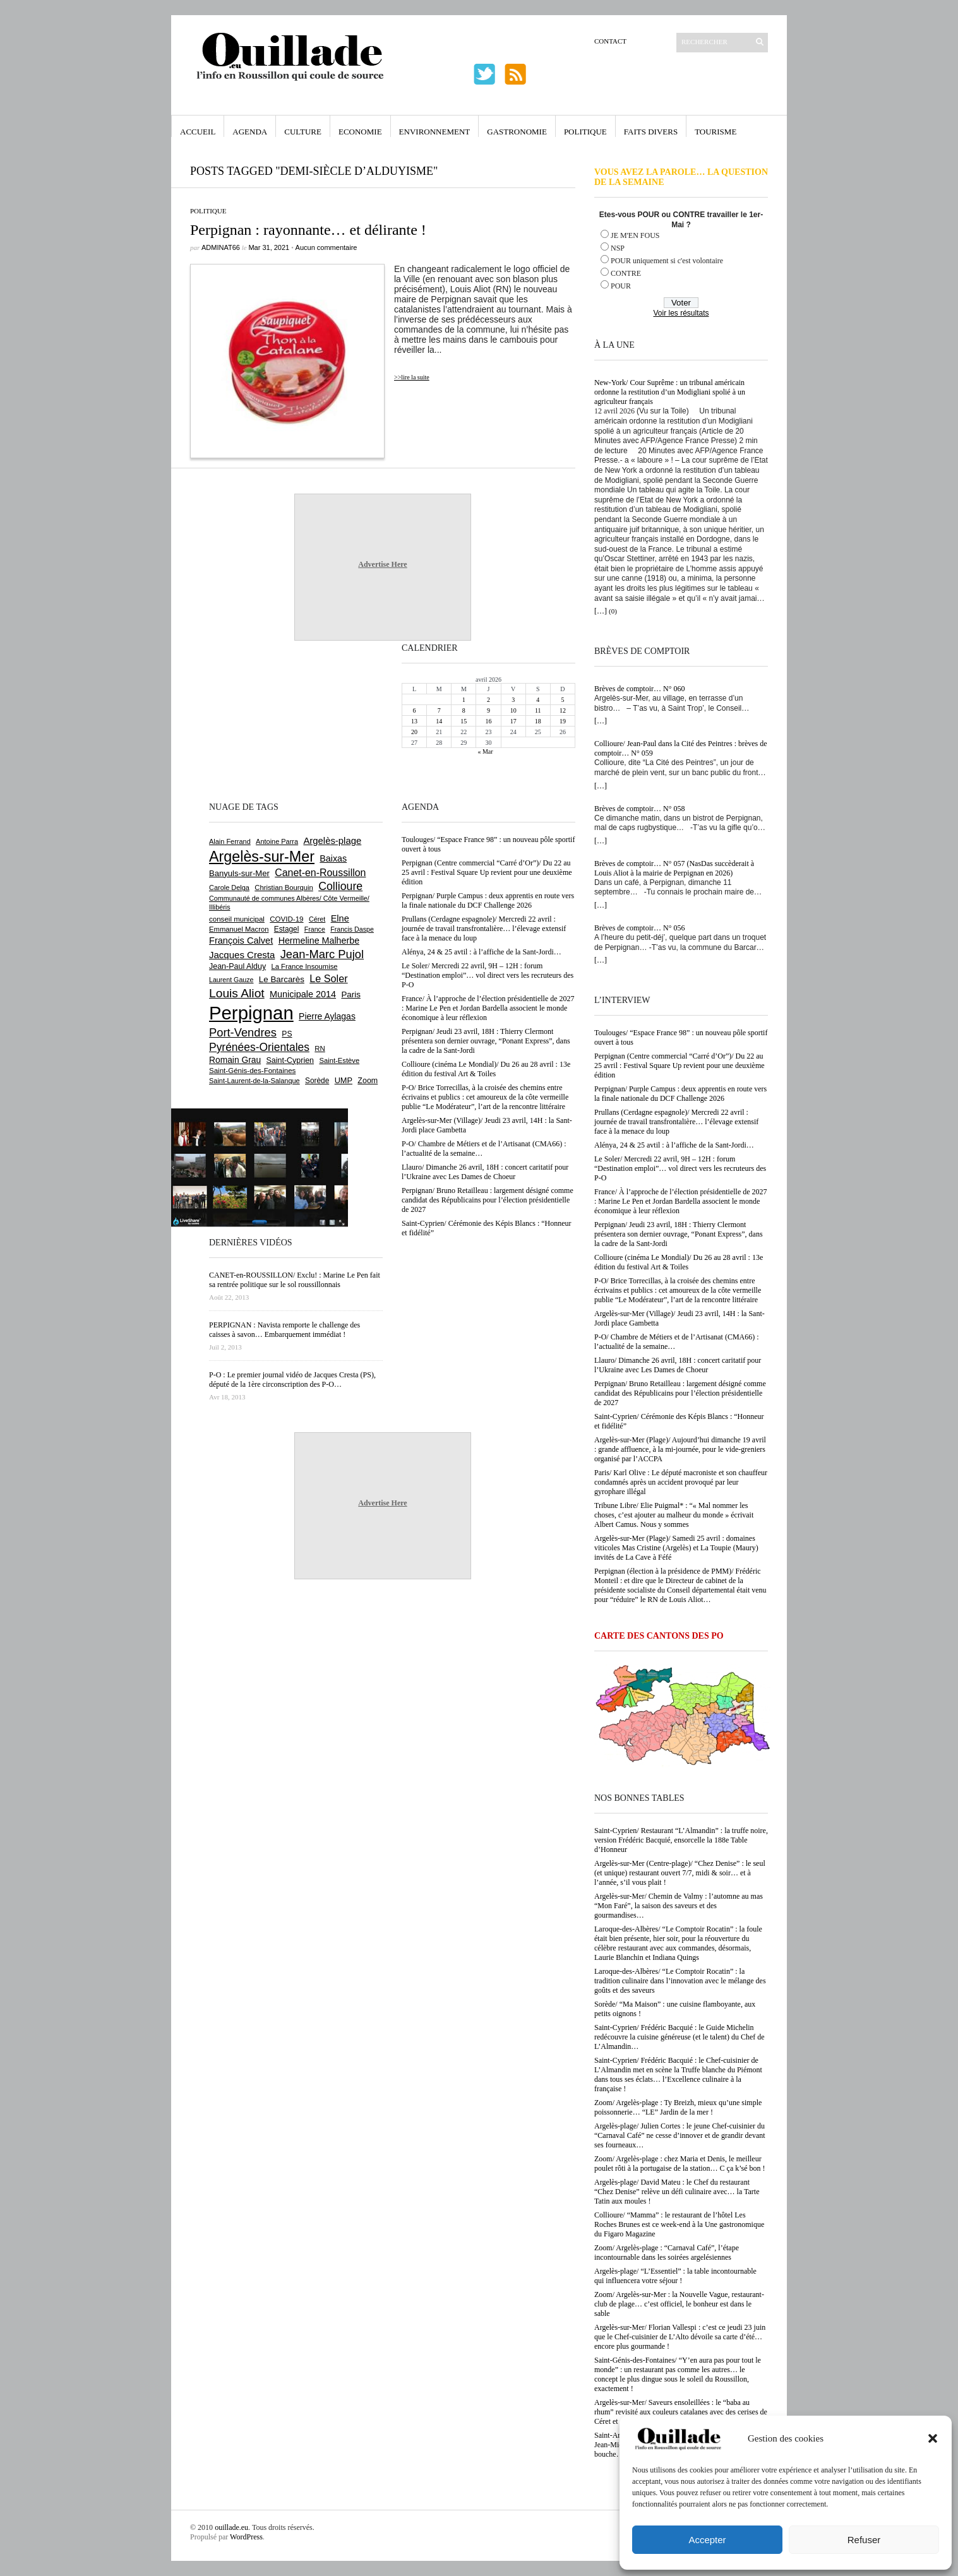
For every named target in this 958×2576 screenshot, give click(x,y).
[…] (600, 611)
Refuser (864, 2539)
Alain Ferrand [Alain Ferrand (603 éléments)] (230, 841)
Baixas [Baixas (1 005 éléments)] (333, 858)
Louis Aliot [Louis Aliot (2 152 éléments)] (237, 993)
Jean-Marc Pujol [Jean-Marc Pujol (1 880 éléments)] (322, 954)
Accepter (707, 2539)
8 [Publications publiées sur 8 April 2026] (463, 710)
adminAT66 (220, 247)
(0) (613, 611)
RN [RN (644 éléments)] (319, 1048)
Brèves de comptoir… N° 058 (639, 808)
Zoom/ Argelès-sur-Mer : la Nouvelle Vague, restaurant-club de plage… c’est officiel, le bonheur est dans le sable (679, 2304)
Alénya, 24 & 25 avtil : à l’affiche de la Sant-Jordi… (674, 1145)
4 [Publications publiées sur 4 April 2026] (537, 699)
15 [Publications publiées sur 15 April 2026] (463, 721)
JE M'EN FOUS (635, 235)
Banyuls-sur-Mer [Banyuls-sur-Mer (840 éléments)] (239, 873)
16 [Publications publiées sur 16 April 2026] (488, 721)
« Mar (485, 751)
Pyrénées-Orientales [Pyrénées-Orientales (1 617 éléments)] (259, 1047)
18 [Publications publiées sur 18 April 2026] (538, 721)
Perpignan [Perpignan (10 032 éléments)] (251, 1012)
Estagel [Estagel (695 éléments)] (286, 929)
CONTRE (626, 273)
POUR (621, 286)
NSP (618, 248)
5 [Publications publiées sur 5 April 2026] (562, 699)
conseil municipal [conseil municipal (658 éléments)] (237, 919)
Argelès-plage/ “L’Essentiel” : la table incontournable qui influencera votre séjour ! (675, 2276)
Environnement (434, 131)
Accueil (197, 131)
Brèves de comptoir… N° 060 (639, 688)
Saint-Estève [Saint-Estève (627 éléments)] (339, 1060)
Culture (302, 131)
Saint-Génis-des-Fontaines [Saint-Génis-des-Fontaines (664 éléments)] (252, 1070)
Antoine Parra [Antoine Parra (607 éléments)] (277, 841)
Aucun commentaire (326, 247)
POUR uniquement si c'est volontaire (667, 260)
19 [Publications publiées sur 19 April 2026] (563, 721)
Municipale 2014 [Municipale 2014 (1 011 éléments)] (303, 994)
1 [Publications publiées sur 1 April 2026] (463, 699)
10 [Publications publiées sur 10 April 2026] (513, 710)
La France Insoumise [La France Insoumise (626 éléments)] (304, 966)
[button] (932, 2438)
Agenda (249, 131)
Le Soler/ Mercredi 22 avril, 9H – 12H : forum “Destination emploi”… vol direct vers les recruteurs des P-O (680, 1168)
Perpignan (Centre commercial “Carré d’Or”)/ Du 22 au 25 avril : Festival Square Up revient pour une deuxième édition (679, 1065)
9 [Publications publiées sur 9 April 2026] (488, 710)
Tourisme (715, 131)
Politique (585, 131)
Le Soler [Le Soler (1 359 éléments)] (328, 978)
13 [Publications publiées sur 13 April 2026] (414, 721)
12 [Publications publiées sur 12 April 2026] (563, 710)
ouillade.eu (231, 2527)
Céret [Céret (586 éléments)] (317, 919)
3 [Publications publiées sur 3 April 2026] (513, 699)
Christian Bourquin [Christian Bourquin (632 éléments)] (283, 887)
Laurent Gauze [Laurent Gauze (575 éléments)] (231, 979)
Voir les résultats (681, 313)
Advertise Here (382, 564)
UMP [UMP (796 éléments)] (343, 1080)
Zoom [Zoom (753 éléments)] (367, 1080)
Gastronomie (517, 131)
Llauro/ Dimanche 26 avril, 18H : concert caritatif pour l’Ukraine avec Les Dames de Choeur (677, 1365)
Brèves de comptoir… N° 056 (639, 927)
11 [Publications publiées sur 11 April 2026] (538, 710)
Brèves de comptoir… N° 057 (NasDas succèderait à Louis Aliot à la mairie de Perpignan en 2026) (674, 868)
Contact (610, 41)
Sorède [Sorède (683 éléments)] (317, 1080)
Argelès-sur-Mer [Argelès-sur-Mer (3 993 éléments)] (261, 856)
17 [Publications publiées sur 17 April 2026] (513, 721)
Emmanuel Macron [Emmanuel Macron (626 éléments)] (238, 929)
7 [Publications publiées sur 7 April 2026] (439, 710)
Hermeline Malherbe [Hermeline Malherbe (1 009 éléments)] (318, 940)
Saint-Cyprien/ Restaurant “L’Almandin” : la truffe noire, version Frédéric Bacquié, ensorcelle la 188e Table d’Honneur (681, 1840)
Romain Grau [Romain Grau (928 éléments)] (235, 1060)
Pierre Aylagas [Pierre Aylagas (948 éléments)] (327, 1016)
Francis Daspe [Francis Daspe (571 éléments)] (352, 929)
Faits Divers (651, 131)
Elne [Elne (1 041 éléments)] (340, 918)
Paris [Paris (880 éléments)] (350, 994)
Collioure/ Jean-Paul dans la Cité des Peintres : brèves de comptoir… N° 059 (680, 748)
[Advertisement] (250, 719)
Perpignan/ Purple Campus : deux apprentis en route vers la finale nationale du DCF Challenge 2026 (680, 1093)
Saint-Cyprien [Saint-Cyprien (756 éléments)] (290, 1060)
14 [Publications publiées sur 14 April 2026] (439, 721)
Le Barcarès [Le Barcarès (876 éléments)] (281, 979)
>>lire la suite (411, 377)
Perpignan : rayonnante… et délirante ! (308, 230)
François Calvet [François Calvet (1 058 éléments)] (241, 940)
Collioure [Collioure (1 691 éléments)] (340, 886)
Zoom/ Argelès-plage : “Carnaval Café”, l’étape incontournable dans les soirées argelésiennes (666, 2252)
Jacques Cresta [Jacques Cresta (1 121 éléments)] (242, 954)
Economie (360, 131)
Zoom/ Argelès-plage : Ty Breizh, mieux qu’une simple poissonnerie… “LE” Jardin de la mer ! (678, 2107)
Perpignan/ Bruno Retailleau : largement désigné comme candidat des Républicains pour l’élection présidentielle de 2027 (680, 1393)
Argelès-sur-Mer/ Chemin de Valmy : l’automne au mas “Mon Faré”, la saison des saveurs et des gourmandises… (678, 1906)
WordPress (246, 2536)
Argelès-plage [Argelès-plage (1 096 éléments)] (332, 841)
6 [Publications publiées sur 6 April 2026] (414, 710)
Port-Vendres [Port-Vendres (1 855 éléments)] (243, 1032)
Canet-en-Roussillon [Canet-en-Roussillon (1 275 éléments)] (320, 872)
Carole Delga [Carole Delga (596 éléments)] (229, 887)
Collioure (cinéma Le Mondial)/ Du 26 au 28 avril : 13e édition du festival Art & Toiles (678, 1262)
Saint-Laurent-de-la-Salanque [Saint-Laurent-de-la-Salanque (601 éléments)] (254, 1080)
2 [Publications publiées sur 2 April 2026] (488, 699)
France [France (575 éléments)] (314, 929)
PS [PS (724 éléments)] (287, 1034)
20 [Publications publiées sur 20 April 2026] (414, 731)
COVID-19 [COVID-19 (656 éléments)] (286, 919)
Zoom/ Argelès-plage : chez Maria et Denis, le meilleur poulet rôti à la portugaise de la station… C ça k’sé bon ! (679, 2163)
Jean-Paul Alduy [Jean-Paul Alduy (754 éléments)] (237, 966)
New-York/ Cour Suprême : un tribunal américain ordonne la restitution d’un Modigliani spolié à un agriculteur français (669, 392)
